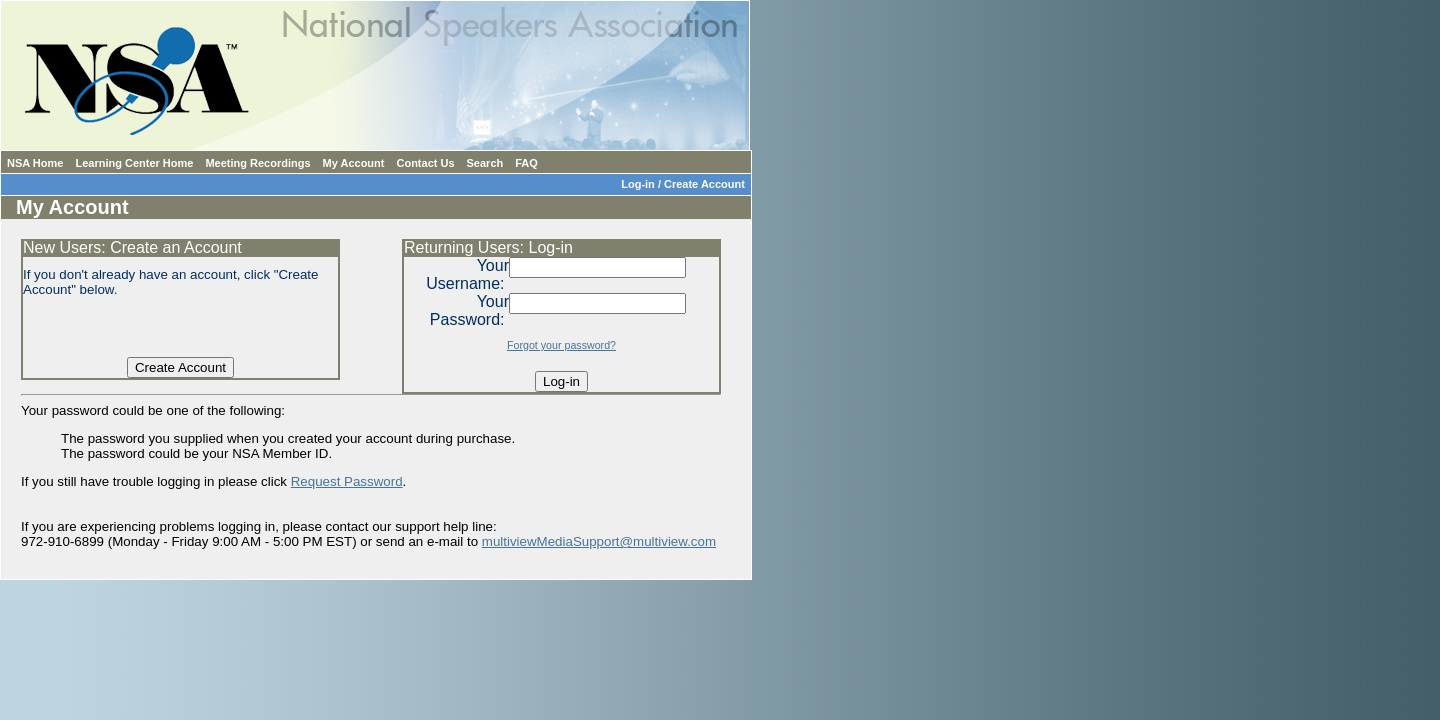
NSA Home (35, 163)
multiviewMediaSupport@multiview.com (599, 541)
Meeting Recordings (257, 163)
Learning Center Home (134, 163)
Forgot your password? (561, 345)
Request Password (347, 481)
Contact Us (425, 163)
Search (485, 163)
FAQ (526, 163)
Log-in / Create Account (686, 184)
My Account (354, 163)
